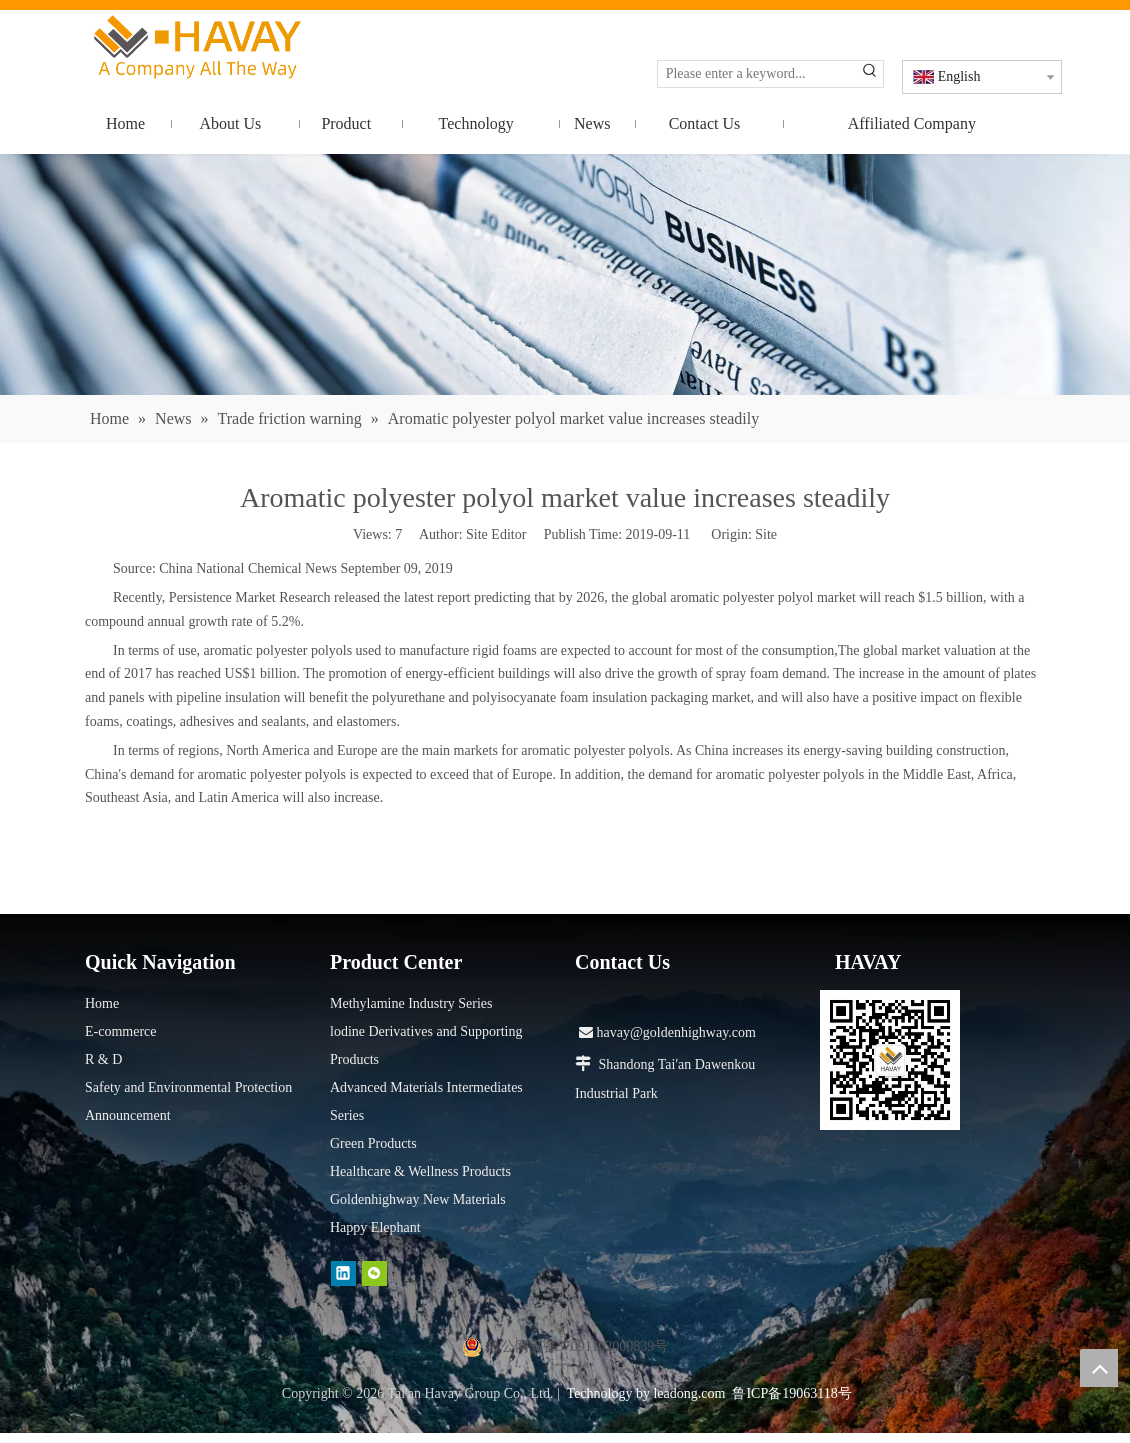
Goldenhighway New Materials (418, 1199)
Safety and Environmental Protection (188, 1087)
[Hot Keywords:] (870, 74)
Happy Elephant (375, 1227)
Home (102, 1003)
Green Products (373, 1143)
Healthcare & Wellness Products (420, 1171)
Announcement (128, 1115)
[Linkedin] (343, 1273)
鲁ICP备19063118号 (791, 1393)
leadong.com (689, 1393)
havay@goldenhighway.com (667, 1032)
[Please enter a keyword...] (757, 74)
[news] (565, 274)
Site (766, 534)
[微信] (374, 1273)
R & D (103, 1059)
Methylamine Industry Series (411, 1003)
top (1099, 1368)
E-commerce (121, 1031)
